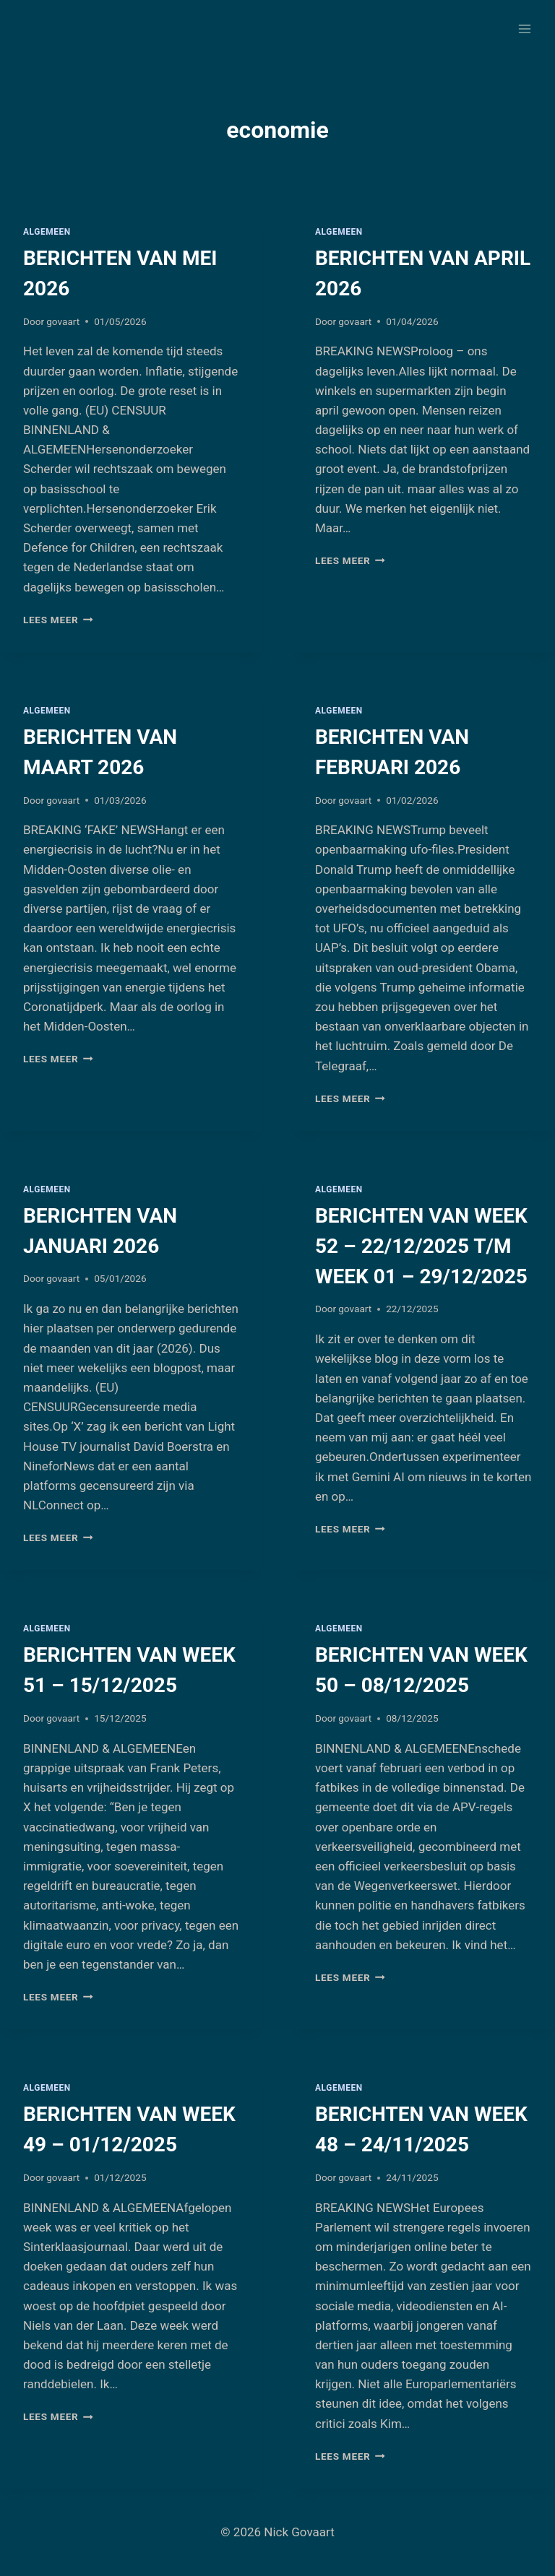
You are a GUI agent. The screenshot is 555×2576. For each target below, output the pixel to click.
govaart (62, 321)
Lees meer (58, 619)
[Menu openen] (524, 28)
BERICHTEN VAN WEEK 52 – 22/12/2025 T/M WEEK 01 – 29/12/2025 (421, 1246)
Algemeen (47, 232)
